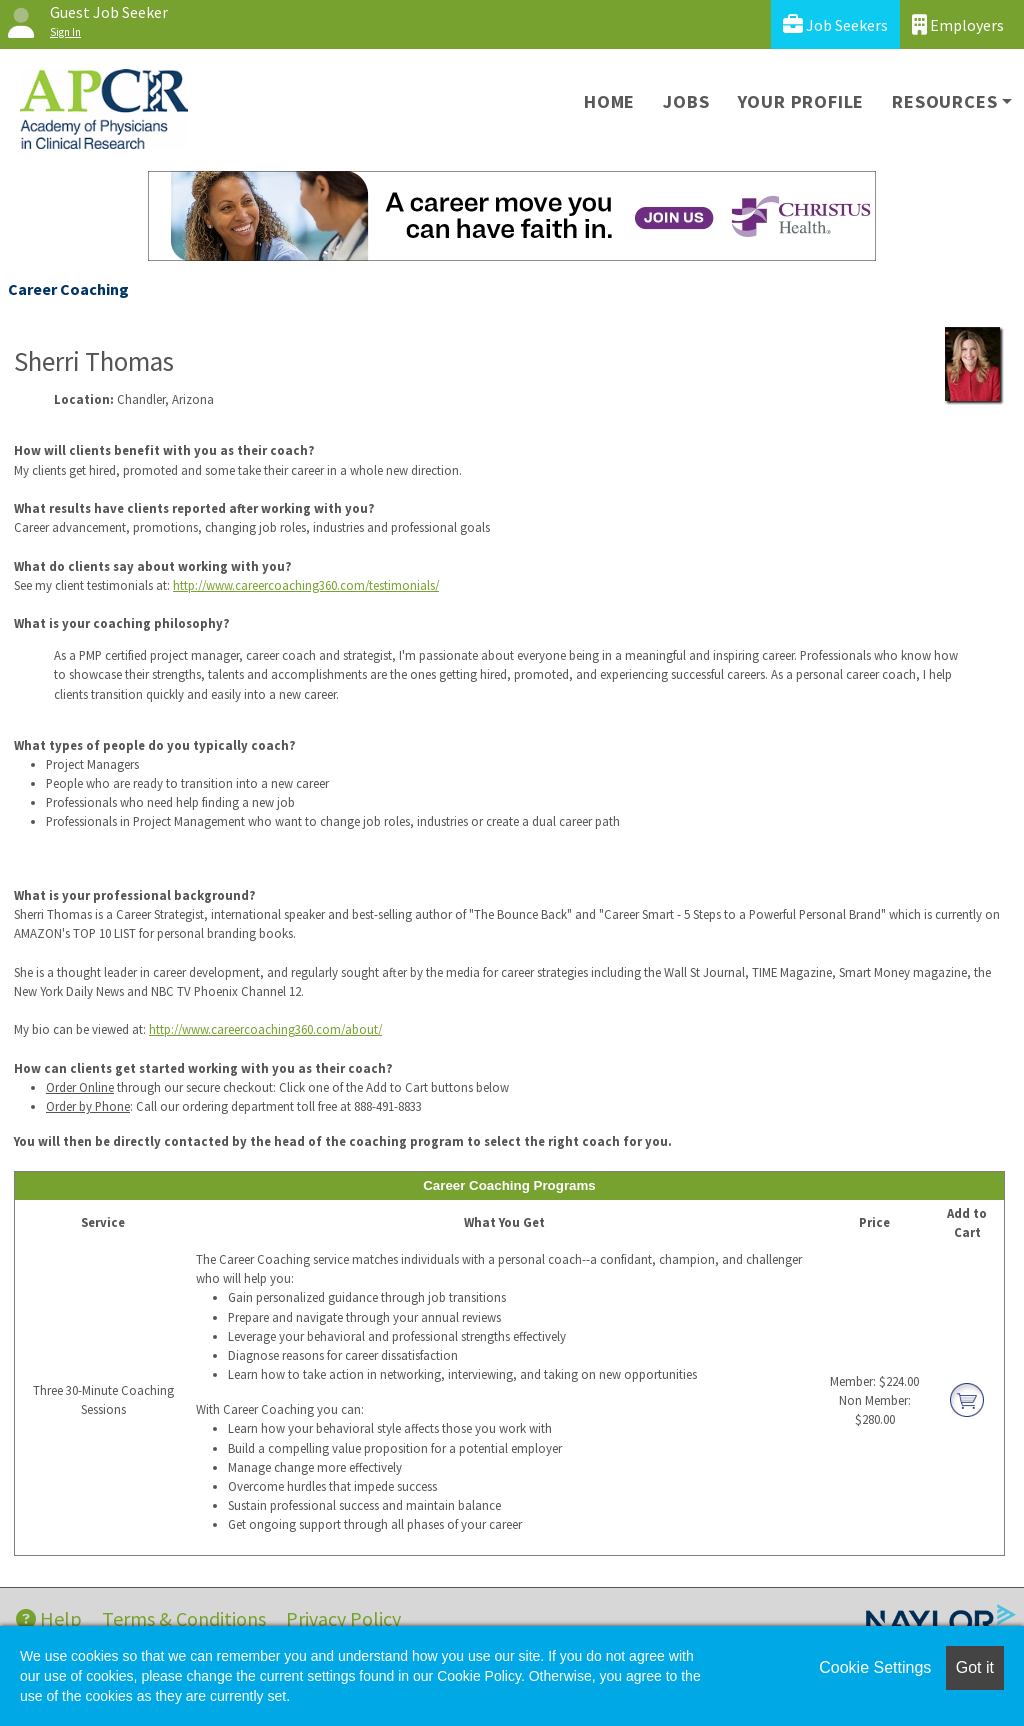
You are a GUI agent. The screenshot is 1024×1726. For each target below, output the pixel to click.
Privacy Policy (343, 1618)
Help (49, 1618)
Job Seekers (835, 24)
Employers (958, 24)
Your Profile (801, 101)
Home (609, 101)
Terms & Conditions (184, 1618)
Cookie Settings (875, 1667)
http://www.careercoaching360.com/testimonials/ (306, 585)
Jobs (686, 101)
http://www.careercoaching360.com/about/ (265, 1029)
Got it (975, 1667)
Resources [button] (944, 101)
